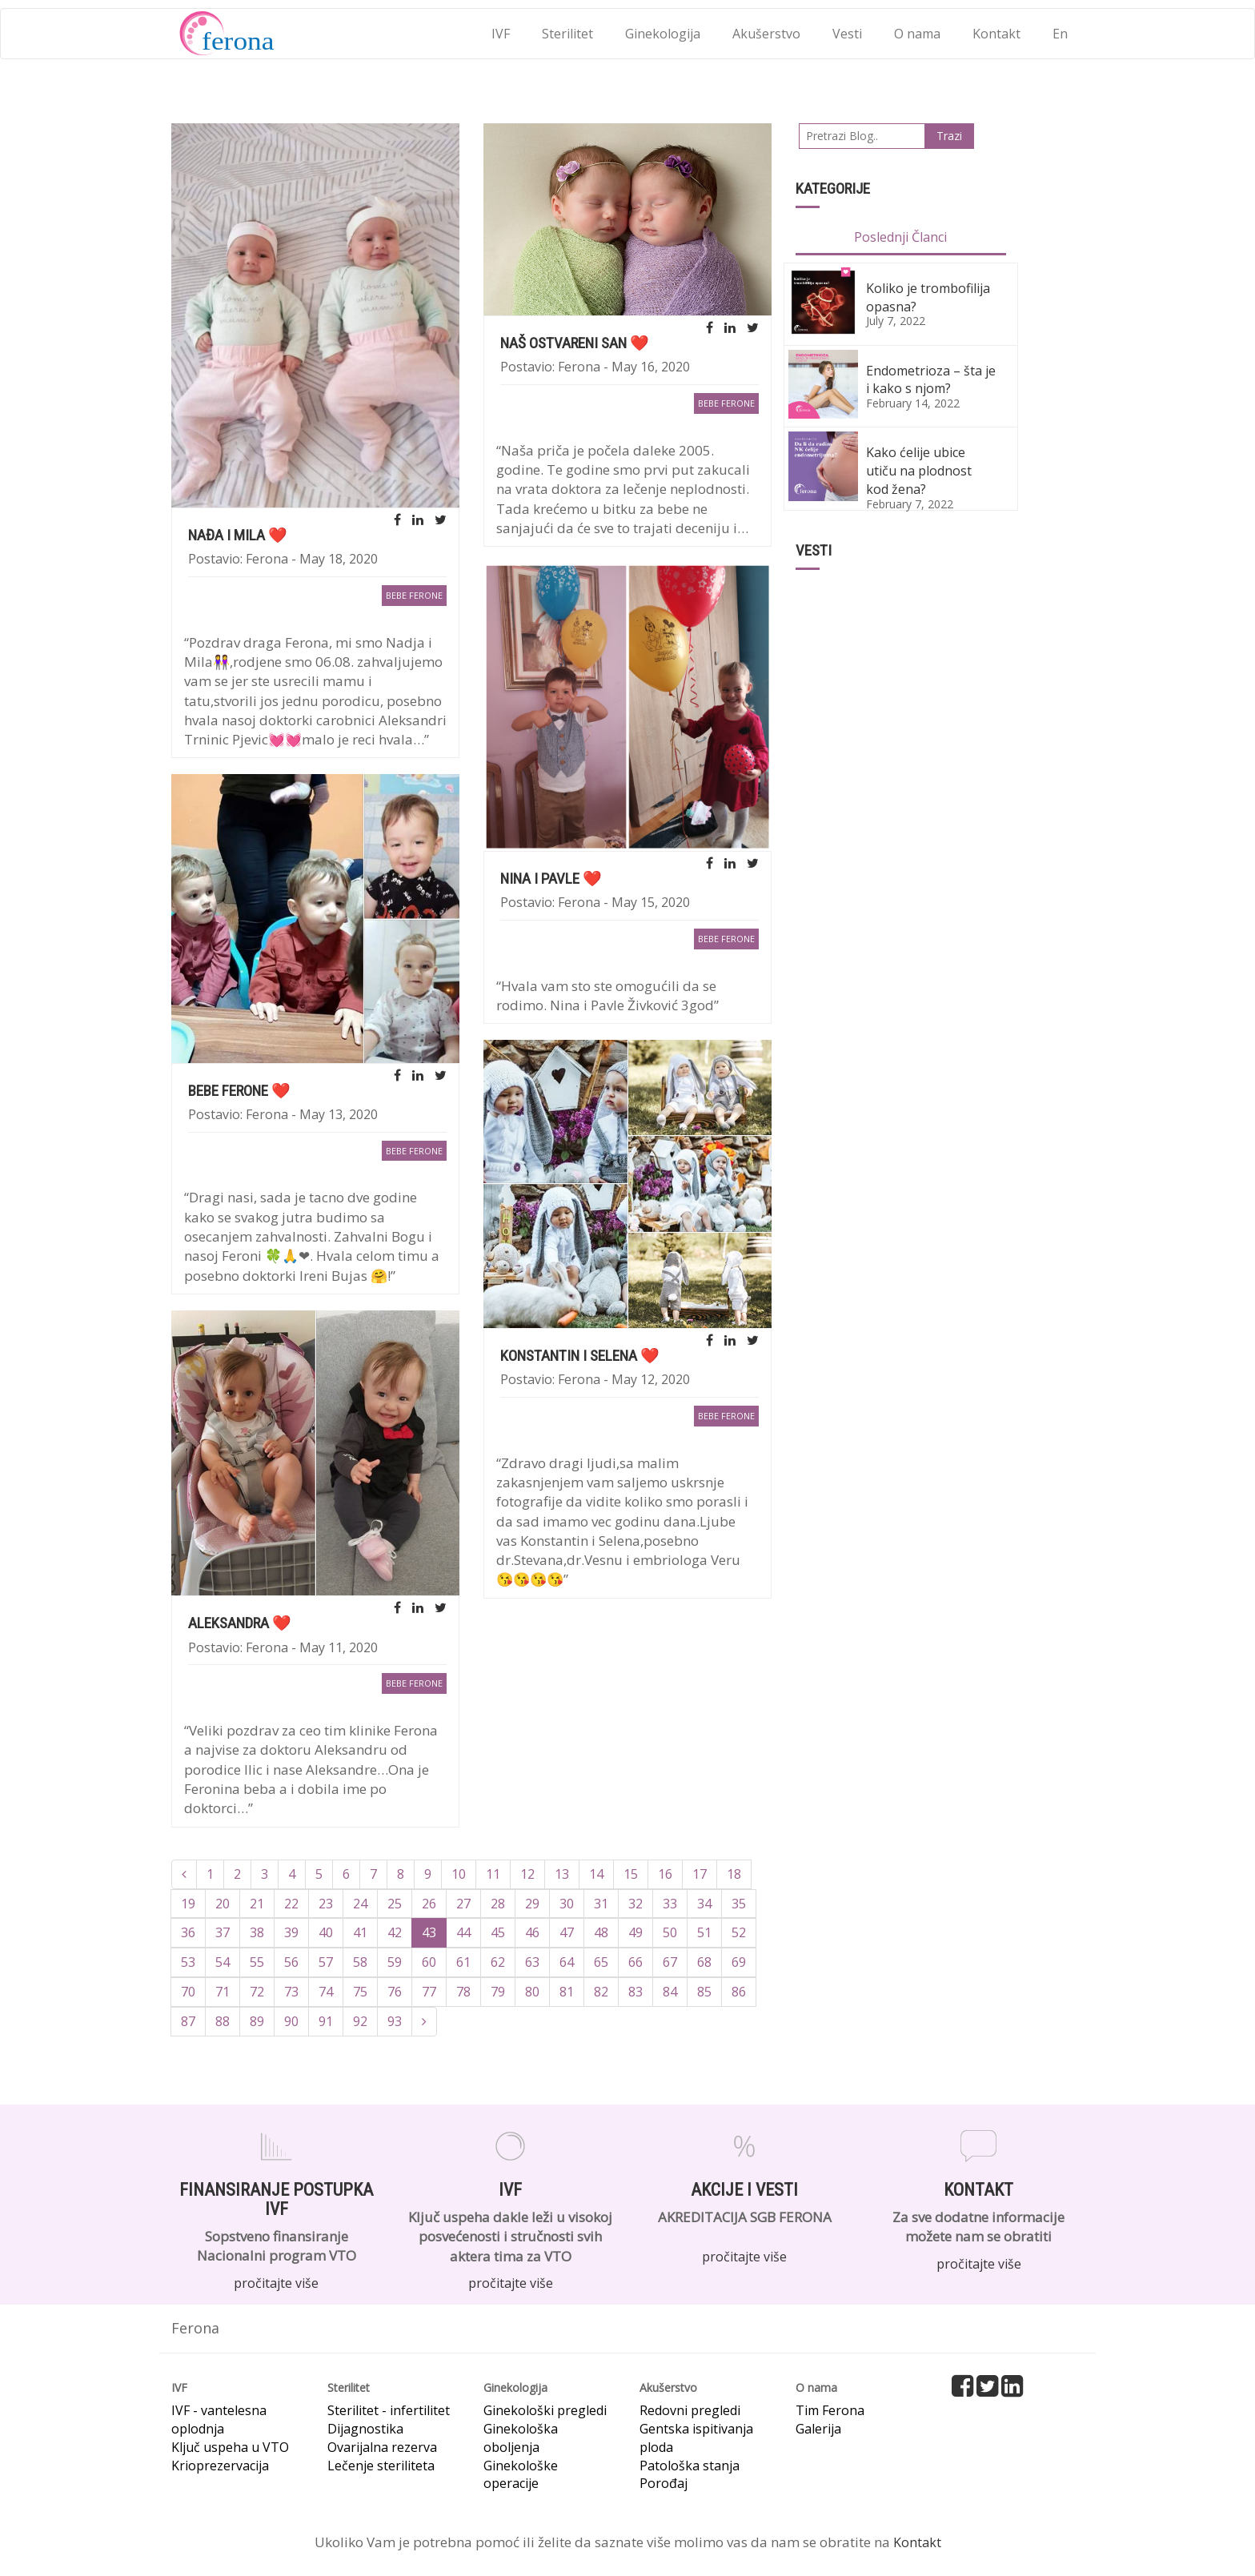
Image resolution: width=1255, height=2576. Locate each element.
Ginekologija (662, 33)
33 (670, 1903)
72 (257, 1991)
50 (670, 1932)
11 (493, 1874)
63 (532, 1962)
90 (291, 2021)
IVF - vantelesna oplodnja (219, 2419)
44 (463, 1932)
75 (360, 1991)
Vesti (847, 33)
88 (222, 2021)
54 (222, 1962)
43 (429, 1932)
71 (222, 1991)
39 (291, 1932)
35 (739, 1903)
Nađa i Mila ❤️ (237, 535)
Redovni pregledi (690, 2410)
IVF (500, 33)
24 (360, 1903)
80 (532, 1991)
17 (699, 1874)
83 (635, 1991)
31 (601, 1903)
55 (257, 1962)
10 (458, 1874)
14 (596, 1874)
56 (291, 1962)
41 (360, 1932)
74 (326, 1991)
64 (566, 1962)
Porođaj (664, 2483)
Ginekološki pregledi (545, 2410)
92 (360, 2021)
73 (291, 1991)
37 (222, 1932)
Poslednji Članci (900, 237)
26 (429, 1903)
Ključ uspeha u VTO (230, 2447)
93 (394, 2021)
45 (498, 1932)
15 (630, 1874)
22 (291, 1903)
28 (498, 1903)
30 (566, 1903)
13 (562, 1874)
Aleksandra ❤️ (239, 1623)
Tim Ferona (830, 2410)
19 (188, 1903)
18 (734, 1874)
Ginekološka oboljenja (520, 2438)
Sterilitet (567, 33)
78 (463, 1991)
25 (394, 1903)
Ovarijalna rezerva (382, 2447)
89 (257, 2021)
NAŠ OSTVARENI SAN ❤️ (574, 343)
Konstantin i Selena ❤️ (580, 1355)
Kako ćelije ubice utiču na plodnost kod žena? (919, 470)
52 (739, 1932)
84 (670, 1991)
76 (394, 1991)
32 (635, 1903)
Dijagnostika (365, 2429)
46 (532, 1932)
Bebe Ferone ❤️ (239, 1090)
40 (326, 1932)
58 (360, 1962)
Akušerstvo (766, 33)
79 (498, 1991)
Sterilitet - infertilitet (388, 2410)
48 (601, 1932)
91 (326, 2021)
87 (188, 2021)
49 (635, 1932)
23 (326, 1903)
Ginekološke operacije (520, 2475)
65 (601, 1962)
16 (665, 1874)
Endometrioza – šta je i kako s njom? (931, 380)
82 (601, 1991)
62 (498, 1962)
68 (704, 1962)
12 (527, 1874)
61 (463, 1962)
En (1060, 33)
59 (394, 1962)
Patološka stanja (690, 2465)
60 (429, 1962)
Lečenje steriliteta (381, 2465)
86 (739, 1991)
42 (394, 1932)
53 (188, 1962)
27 (463, 1903)
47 (566, 1932)
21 (257, 1903)
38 (257, 1932)
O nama (917, 33)
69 (739, 1962)
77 (429, 1991)
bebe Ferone (414, 595)
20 (222, 1903)
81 (566, 1991)
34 (704, 1903)
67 (670, 1962)
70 (188, 1991)
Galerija (818, 2429)
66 (635, 1962)
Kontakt (996, 33)
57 (326, 1962)
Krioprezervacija (220, 2465)
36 (188, 1932)
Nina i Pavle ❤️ (551, 878)
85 (704, 1991)
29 (532, 1903)
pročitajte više (276, 2283)
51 (704, 1932)
